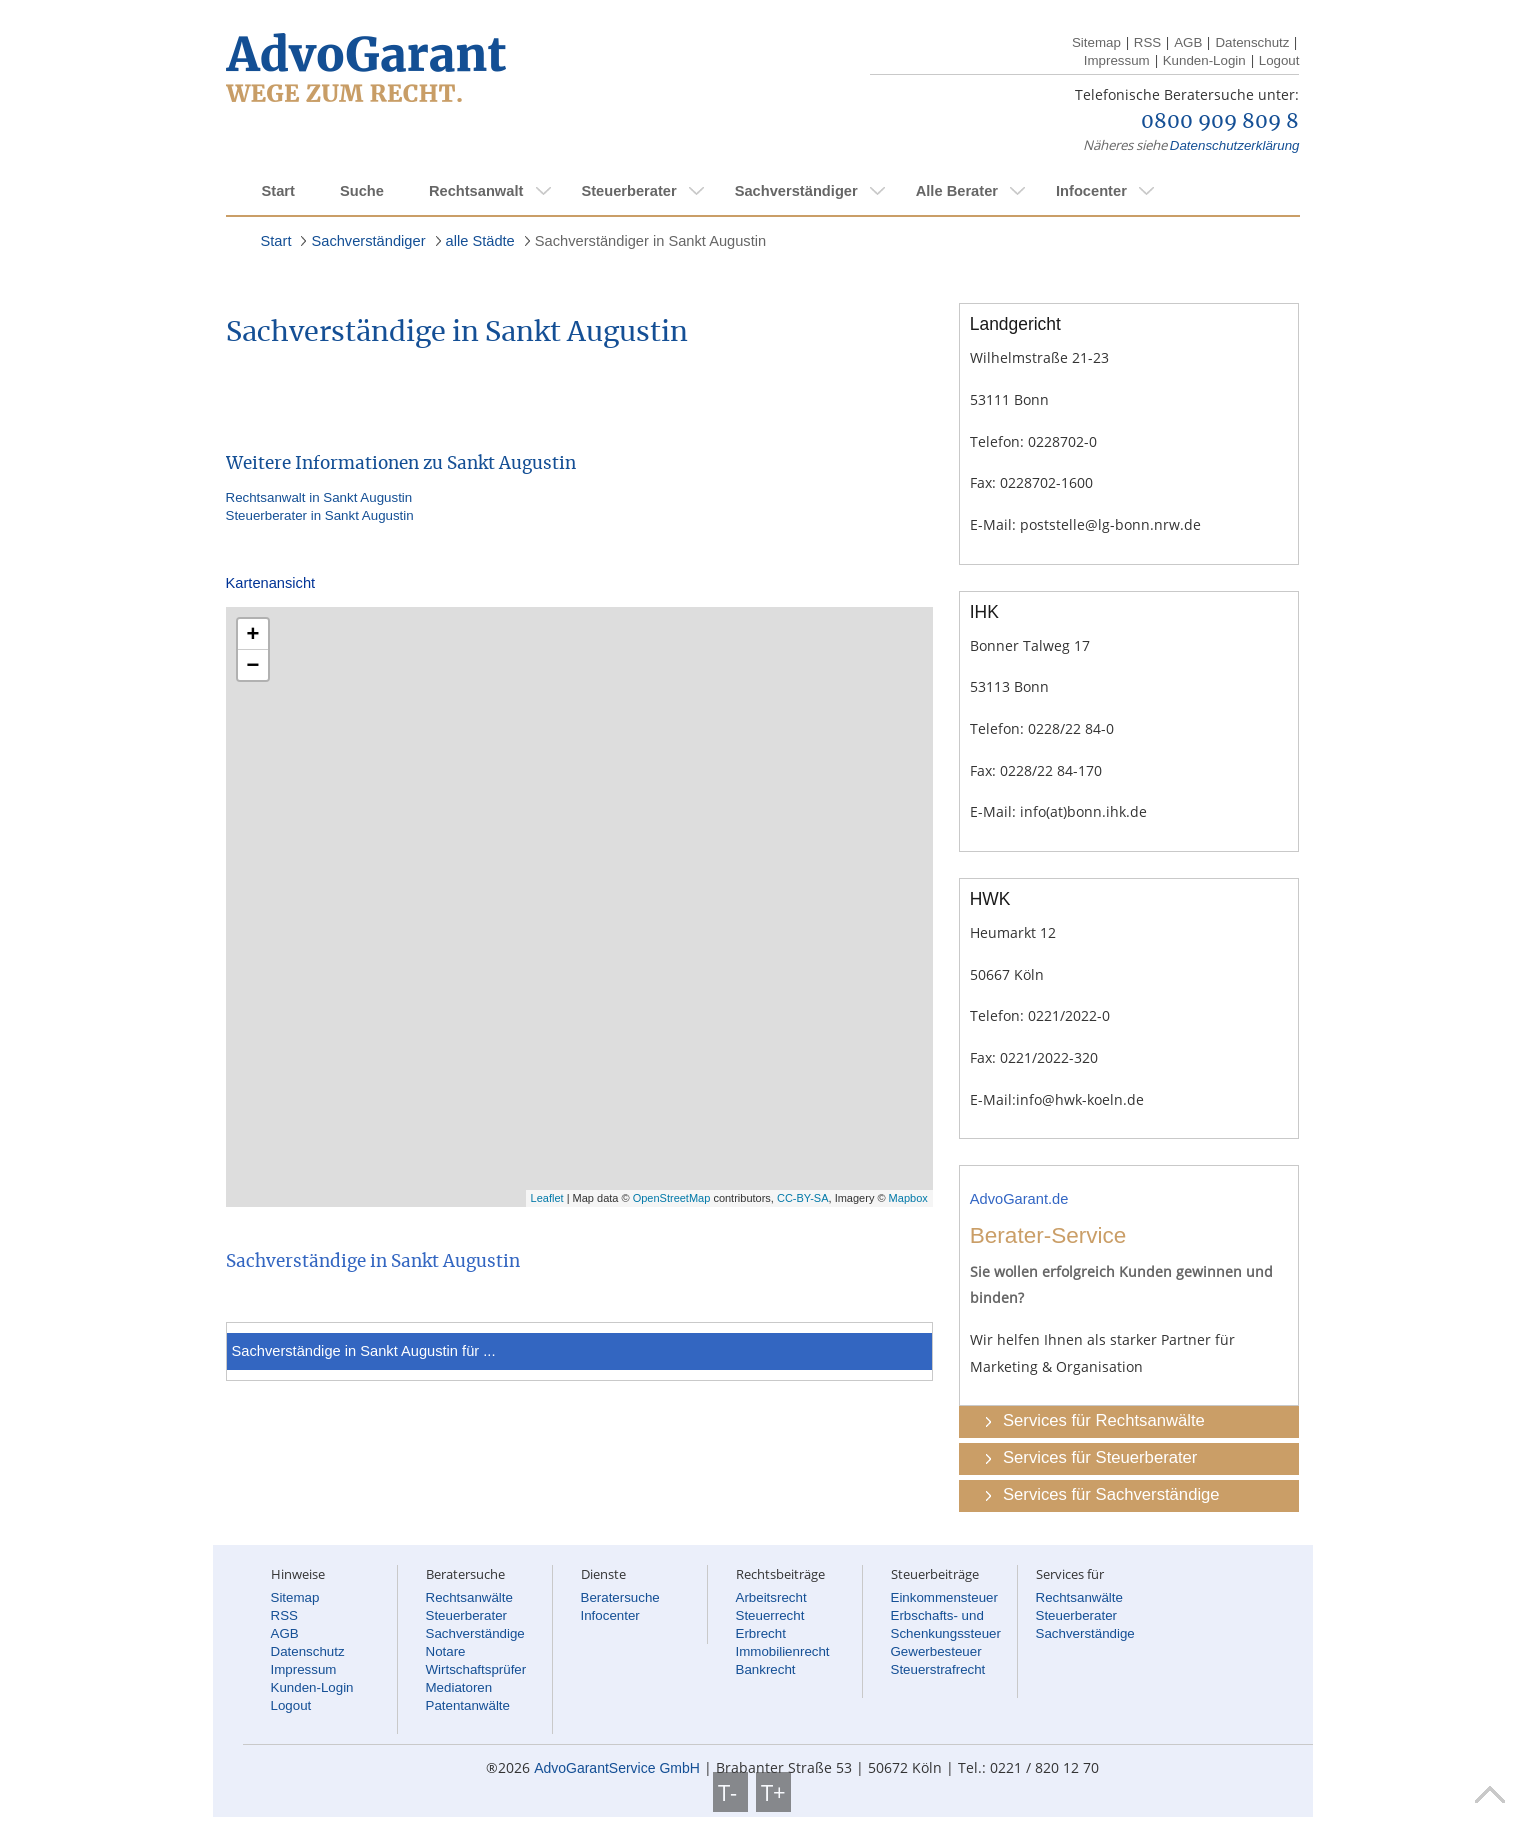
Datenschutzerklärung (1235, 145)
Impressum (1117, 60)
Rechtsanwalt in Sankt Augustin (319, 497)
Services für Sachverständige (1111, 1494)
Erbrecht (761, 1633)
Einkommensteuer (944, 1597)
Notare (446, 1651)
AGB (1188, 42)
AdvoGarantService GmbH (617, 1768)
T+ (773, 1792)
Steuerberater (628, 191)
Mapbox (908, 1198)
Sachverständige (475, 1633)
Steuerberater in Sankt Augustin (320, 515)
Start (278, 191)
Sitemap (1096, 42)
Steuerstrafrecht (938, 1669)
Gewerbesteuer (936, 1651)
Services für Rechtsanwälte (1104, 1420)
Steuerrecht (770, 1615)
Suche (362, 191)
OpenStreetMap (672, 1198)
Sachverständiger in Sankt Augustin (650, 241)
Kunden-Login (1204, 60)
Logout (1279, 60)
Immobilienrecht (783, 1651)
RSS (1147, 42)
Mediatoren (459, 1687)
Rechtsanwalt (476, 191)
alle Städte (480, 241)
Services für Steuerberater (1100, 1457)
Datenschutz (1252, 42)
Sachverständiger (796, 191)
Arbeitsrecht (771, 1597)
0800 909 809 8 (1220, 122)
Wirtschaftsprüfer (476, 1669)
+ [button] (253, 633)
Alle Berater (957, 191)
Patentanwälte (468, 1705)
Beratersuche (620, 1597)
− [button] (253, 664)
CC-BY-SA (803, 1198)
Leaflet (547, 1198)
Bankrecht (766, 1669)
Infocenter (1091, 191)
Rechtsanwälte (469, 1597)
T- (730, 1792)
